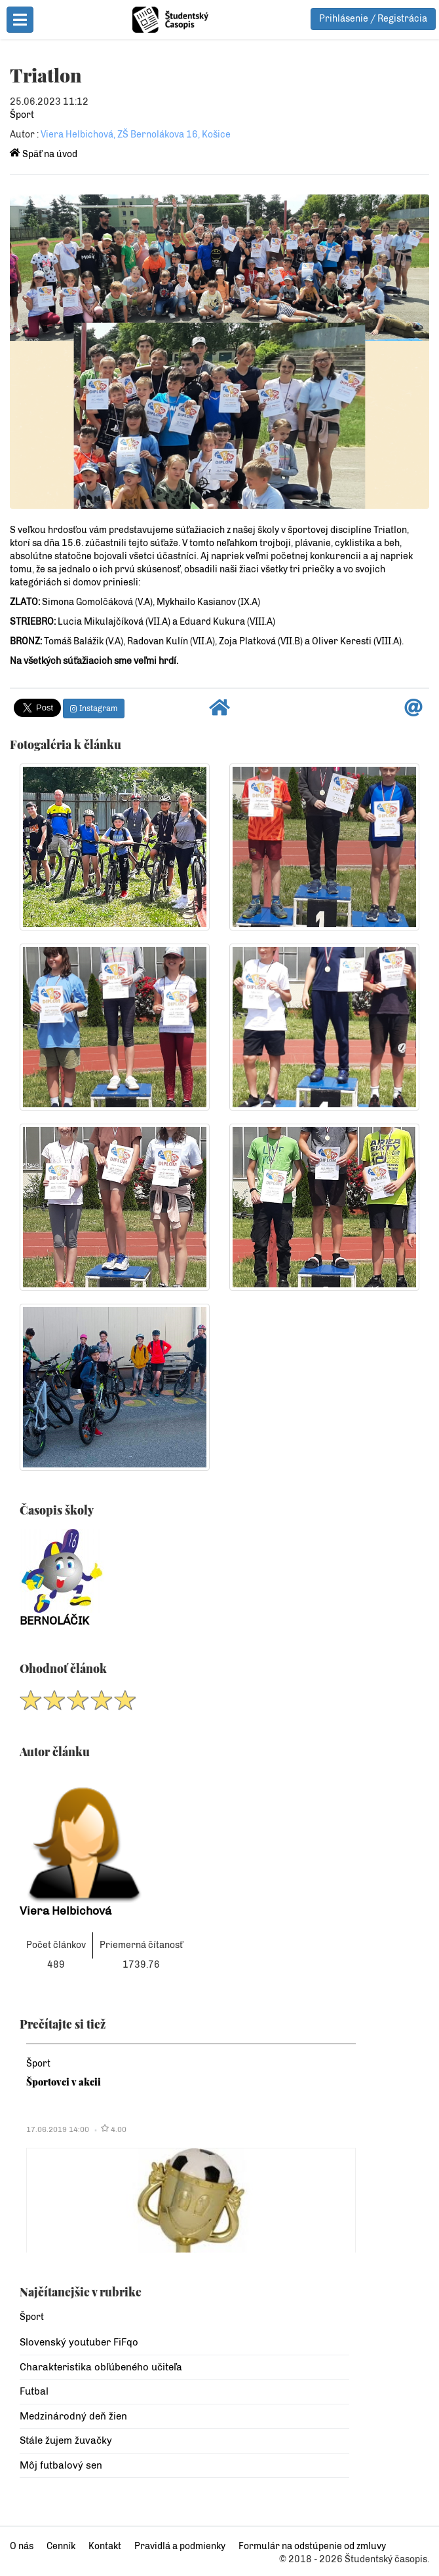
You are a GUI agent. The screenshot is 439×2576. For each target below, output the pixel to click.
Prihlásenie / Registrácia (373, 18)
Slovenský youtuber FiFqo (79, 2342)
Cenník (61, 2546)
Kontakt (104, 2546)
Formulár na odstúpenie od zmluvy (312, 2546)
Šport (22, 114)
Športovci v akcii (63, 2081)
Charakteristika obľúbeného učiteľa (101, 2367)
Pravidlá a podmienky (179, 2546)
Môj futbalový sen (61, 2465)
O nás (21, 2546)
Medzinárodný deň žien (73, 2416)
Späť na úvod (43, 154)
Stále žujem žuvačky (66, 2440)
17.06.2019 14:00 (57, 2129)
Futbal (34, 2391)
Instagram (93, 708)
